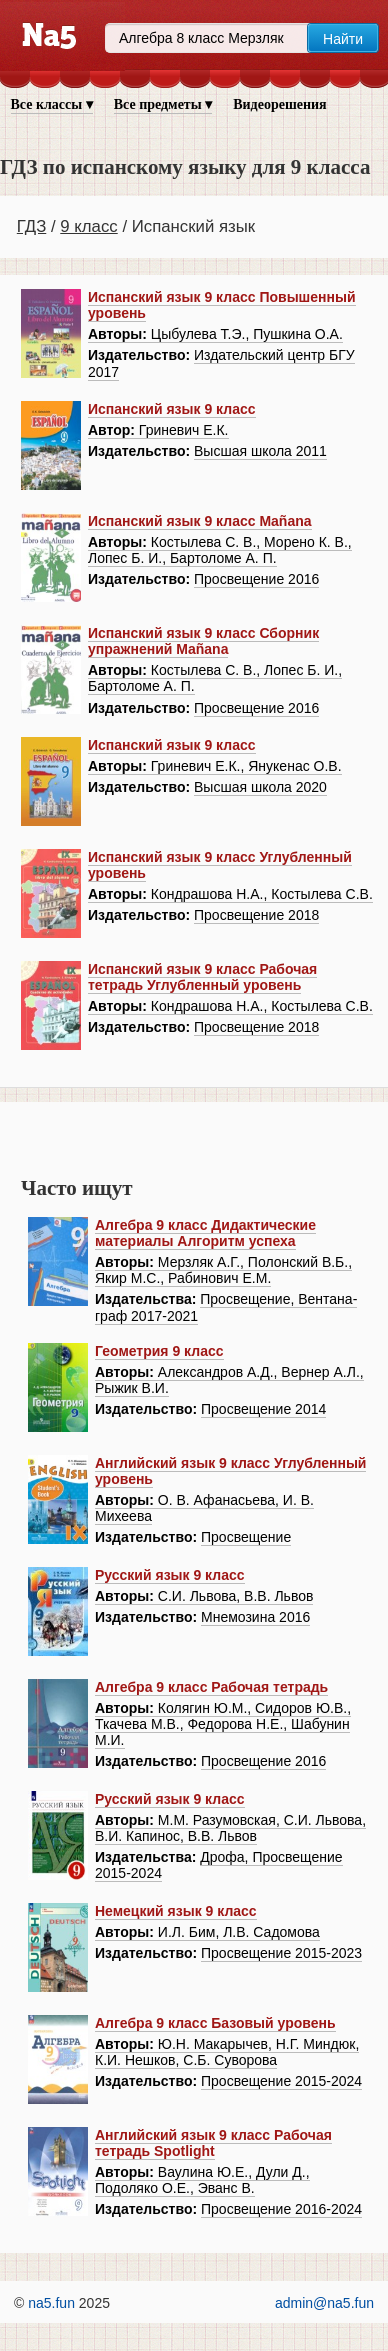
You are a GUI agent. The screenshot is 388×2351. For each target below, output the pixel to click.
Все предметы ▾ (163, 104)
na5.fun (51, 2303)
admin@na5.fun (324, 2303)
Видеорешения (279, 104)
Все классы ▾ (52, 104)
